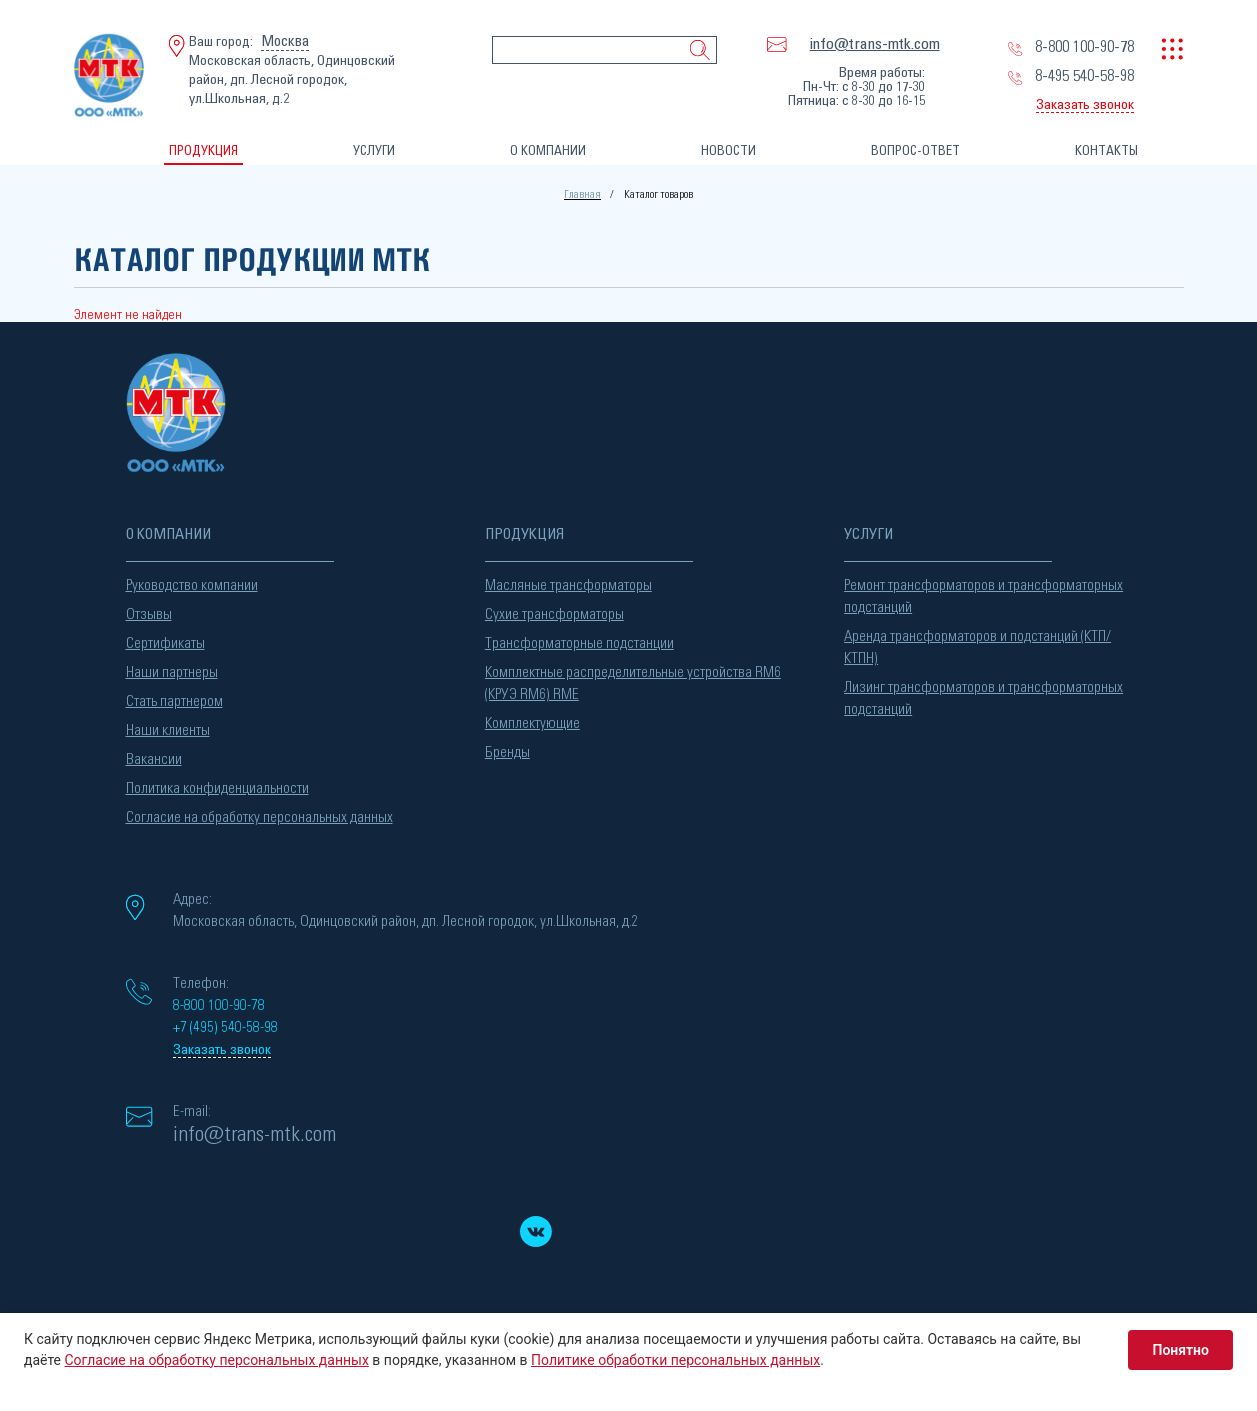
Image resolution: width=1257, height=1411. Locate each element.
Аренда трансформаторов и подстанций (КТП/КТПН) (977, 647)
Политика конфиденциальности (217, 788)
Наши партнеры (172, 672)
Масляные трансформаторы (568, 585)
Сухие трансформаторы (554, 614)
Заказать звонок (1085, 105)
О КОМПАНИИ (548, 151)
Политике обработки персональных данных (675, 1360)
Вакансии (154, 759)
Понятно (1180, 1350)
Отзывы (149, 614)
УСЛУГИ (374, 151)
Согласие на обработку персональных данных (259, 817)
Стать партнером (174, 701)
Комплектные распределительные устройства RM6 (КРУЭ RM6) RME (633, 683)
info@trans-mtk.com (875, 44)
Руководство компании (192, 585)
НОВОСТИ (728, 151)
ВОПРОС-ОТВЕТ (915, 151)
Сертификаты (165, 643)
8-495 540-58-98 (1084, 76)
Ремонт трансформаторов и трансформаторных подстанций (983, 596)
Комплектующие (532, 723)
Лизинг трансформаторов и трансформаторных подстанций (983, 698)
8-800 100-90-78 (1084, 47)
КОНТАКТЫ (1106, 151)
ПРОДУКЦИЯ (203, 151)
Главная (582, 194)
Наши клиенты (168, 730)
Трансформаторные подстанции (579, 643)
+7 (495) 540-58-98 (225, 1027)
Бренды (507, 752)
